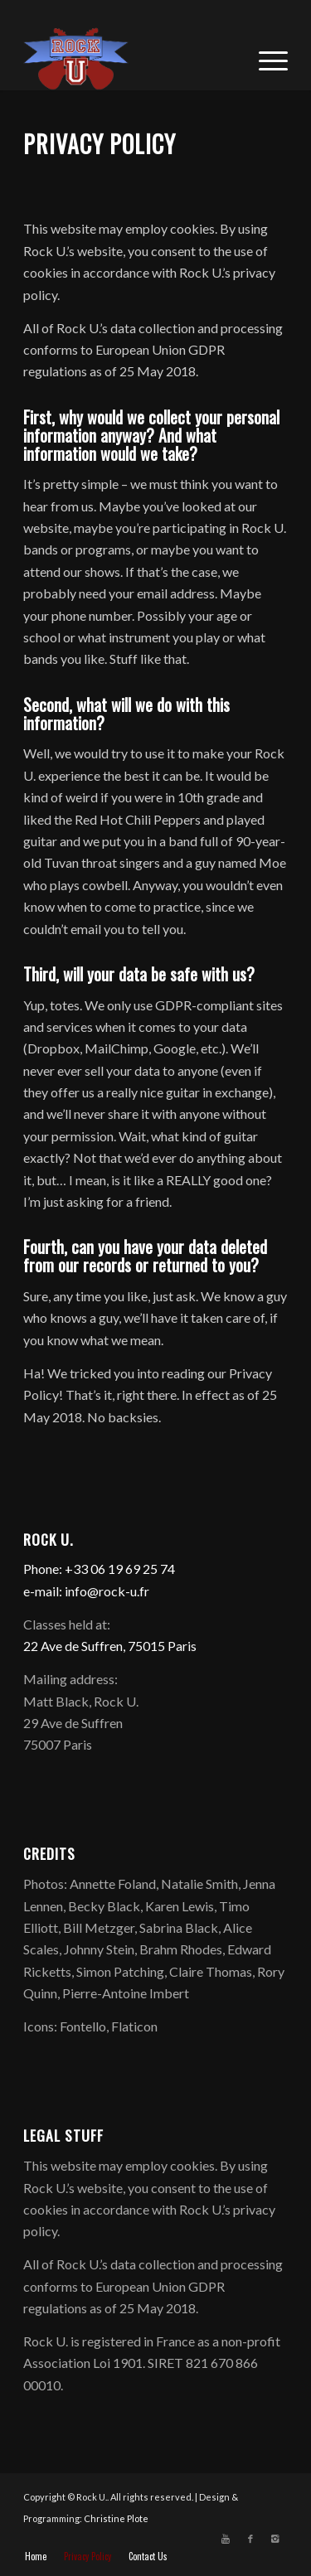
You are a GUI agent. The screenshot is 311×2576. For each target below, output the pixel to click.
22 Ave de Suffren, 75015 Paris (110, 1646)
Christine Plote (116, 2518)
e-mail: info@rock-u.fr (86, 1591)
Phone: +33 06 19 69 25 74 (99, 1568)
